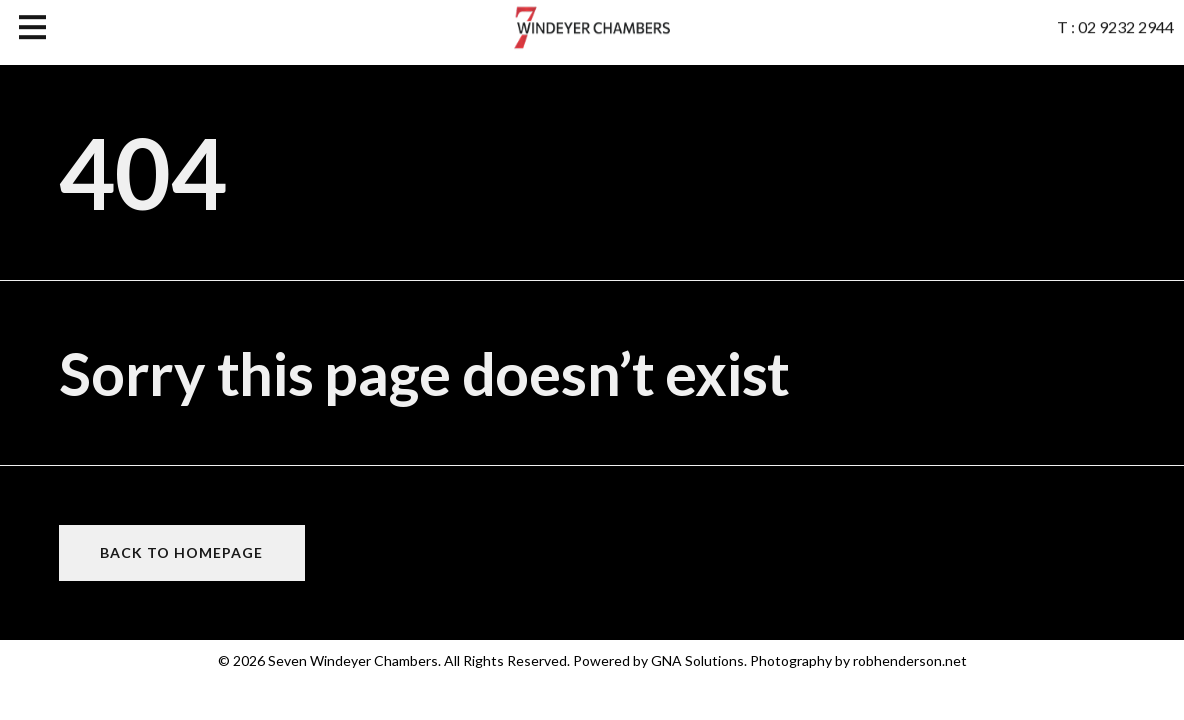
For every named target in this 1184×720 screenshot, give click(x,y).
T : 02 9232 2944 (1115, 23)
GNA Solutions (697, 660)
